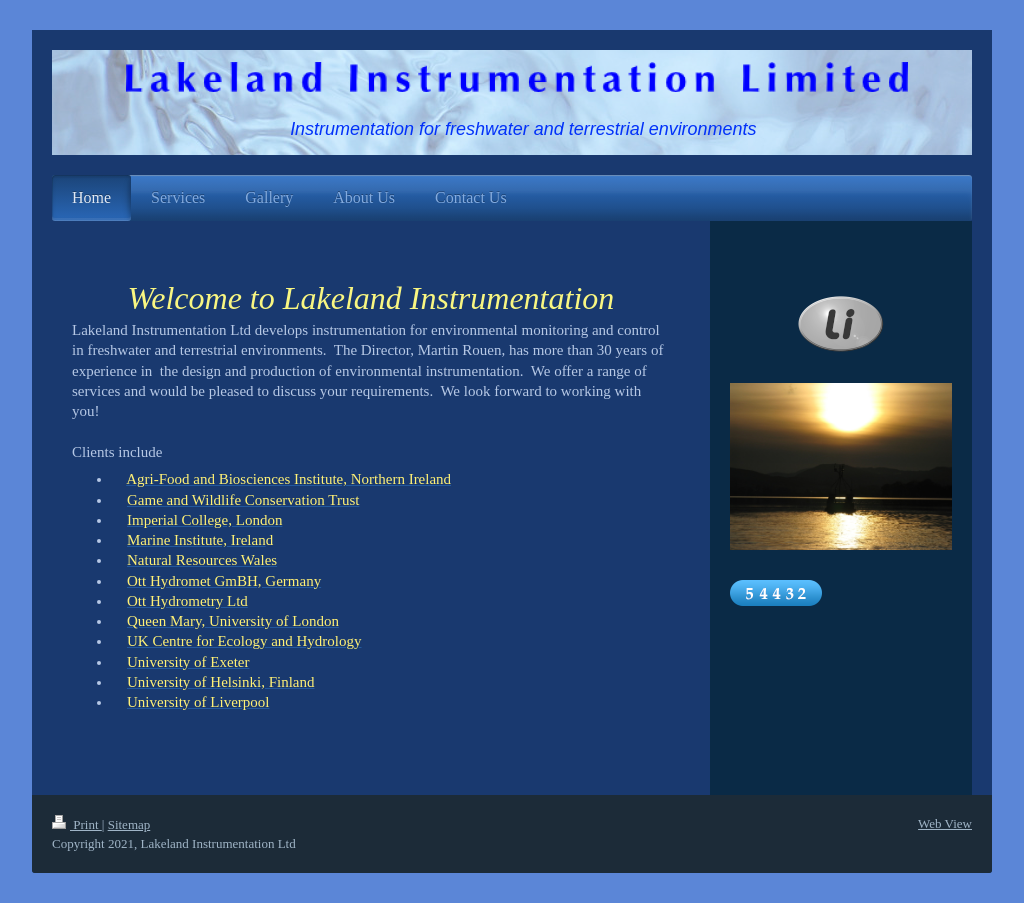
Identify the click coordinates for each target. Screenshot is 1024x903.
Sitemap (129, 824)
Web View (945, 823)
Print (77, 824)
